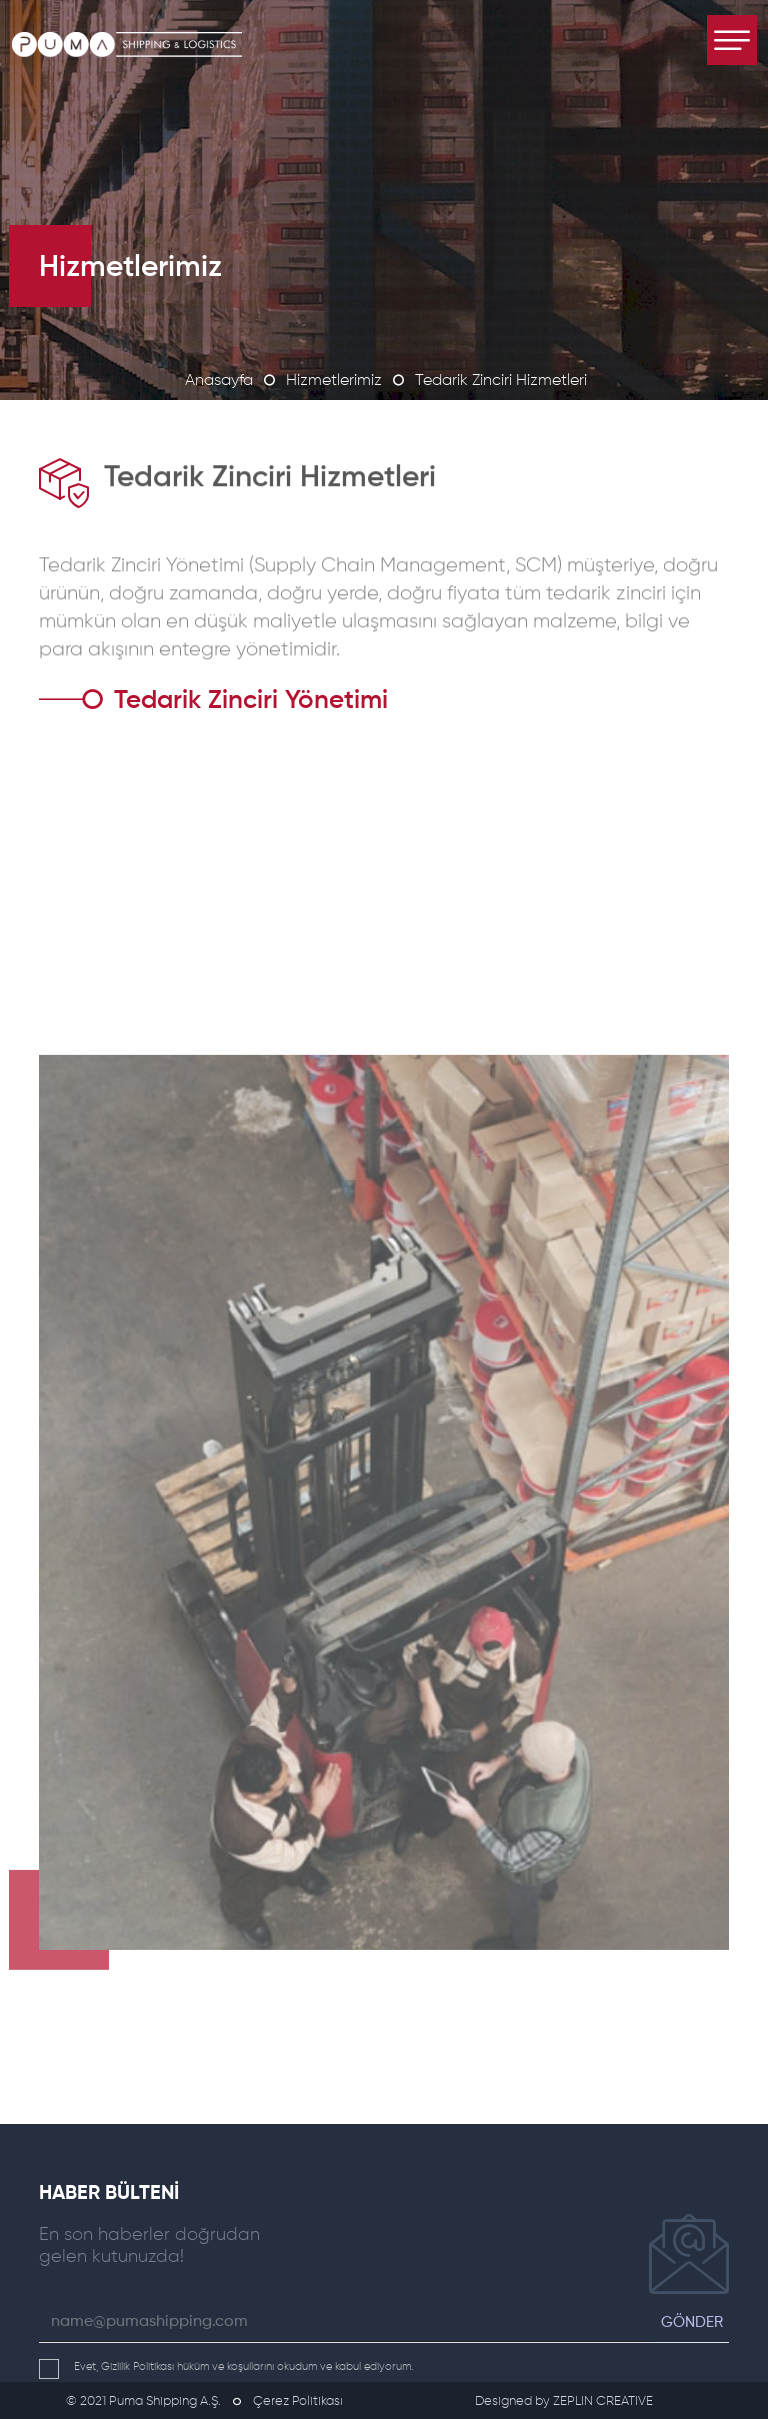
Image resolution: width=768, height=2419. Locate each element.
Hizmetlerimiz (334, 381)
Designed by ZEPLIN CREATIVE (564, 2401)
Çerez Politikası (298, 2401)
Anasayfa (219, 381)
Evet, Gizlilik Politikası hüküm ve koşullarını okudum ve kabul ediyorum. (226, 2366)
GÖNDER (692, 2322)
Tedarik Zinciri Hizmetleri (501, 381)
